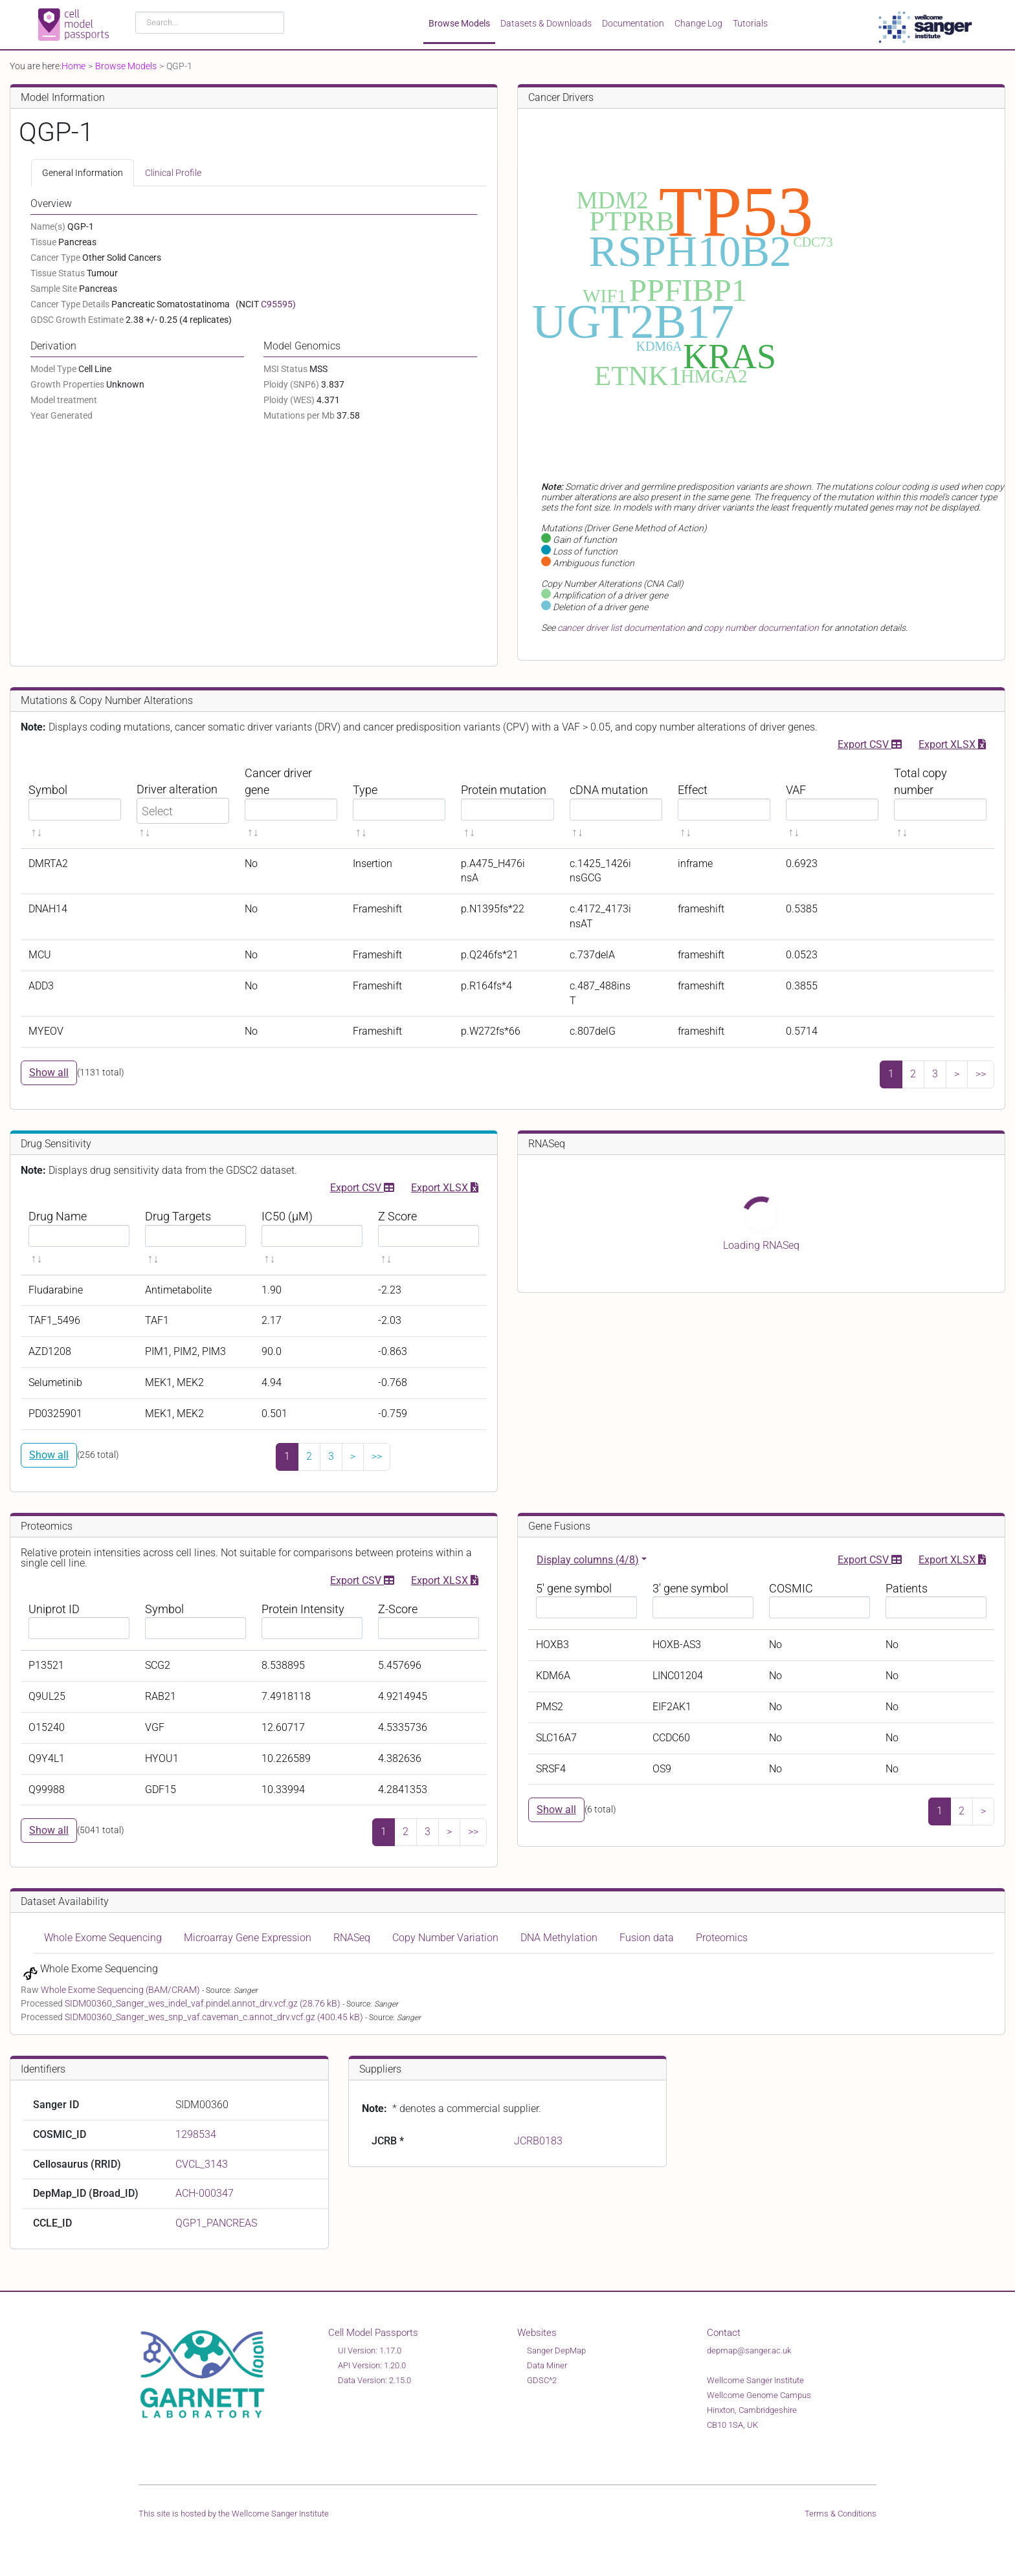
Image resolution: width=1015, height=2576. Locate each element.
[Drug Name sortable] (79, 1237)
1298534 (195, 2134)
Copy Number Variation (445, 1938)
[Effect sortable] (724, 802)
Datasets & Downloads (546, 23)
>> (981, 1074)
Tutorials (750, 23)
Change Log (698, 23)
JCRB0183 (538, 2141)
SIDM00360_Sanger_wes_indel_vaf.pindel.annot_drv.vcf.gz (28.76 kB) (203, 2003)
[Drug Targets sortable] (195, 1237)
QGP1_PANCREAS (216, 2223)
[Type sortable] (399, 802)
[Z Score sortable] (428, 1237)
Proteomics (722, 1938)
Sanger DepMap (556, 2350)
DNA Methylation (558, 1938)
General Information (82, 173)
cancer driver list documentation (621, 627)
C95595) (278, 304)
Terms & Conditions (840, 2513)
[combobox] (210, 23)
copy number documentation (761, 627)
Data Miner (547, 2365)
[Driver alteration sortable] (183, 802)
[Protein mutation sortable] (507, 802)
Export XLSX (952, 743)
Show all (49, 1072)
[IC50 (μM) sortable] (312, 1237)
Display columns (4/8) (588, 1560)
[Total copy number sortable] (940, 802)
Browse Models (459, 23)
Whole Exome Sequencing (103, 1938)
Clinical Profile (173, 173)
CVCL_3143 (201, 2164)
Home (73, 66)
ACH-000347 (204, 2193)
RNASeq (351, 1938)
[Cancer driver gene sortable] (291, 802)
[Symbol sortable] (75, 802)
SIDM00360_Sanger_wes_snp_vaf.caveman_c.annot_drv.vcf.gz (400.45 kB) (215, 2017)
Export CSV (870, 743)
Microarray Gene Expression (247, 1938)
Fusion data (646, 1938)
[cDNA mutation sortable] (616, 802)
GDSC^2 (542, 2380)
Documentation (633, 23)
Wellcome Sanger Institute (280, 2513)
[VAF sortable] (832, 802)
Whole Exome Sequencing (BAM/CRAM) (121, 1990)
